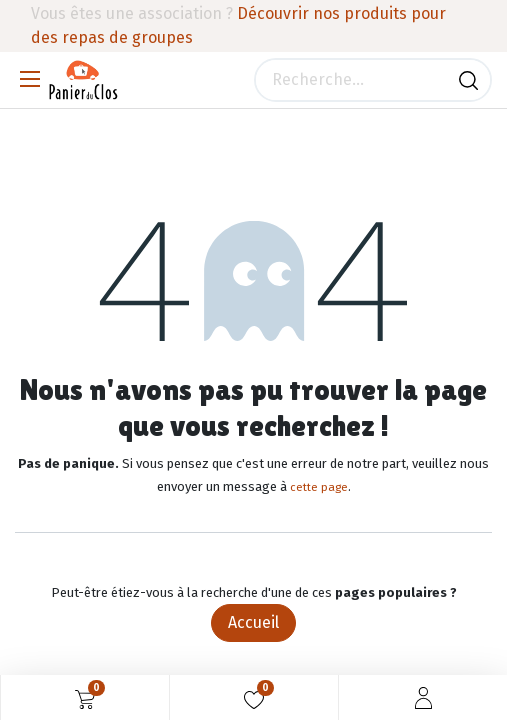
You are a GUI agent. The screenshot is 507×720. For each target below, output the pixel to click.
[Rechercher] (468, 80)
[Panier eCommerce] (85, 698)
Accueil (253, 622)
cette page (319, 487)
